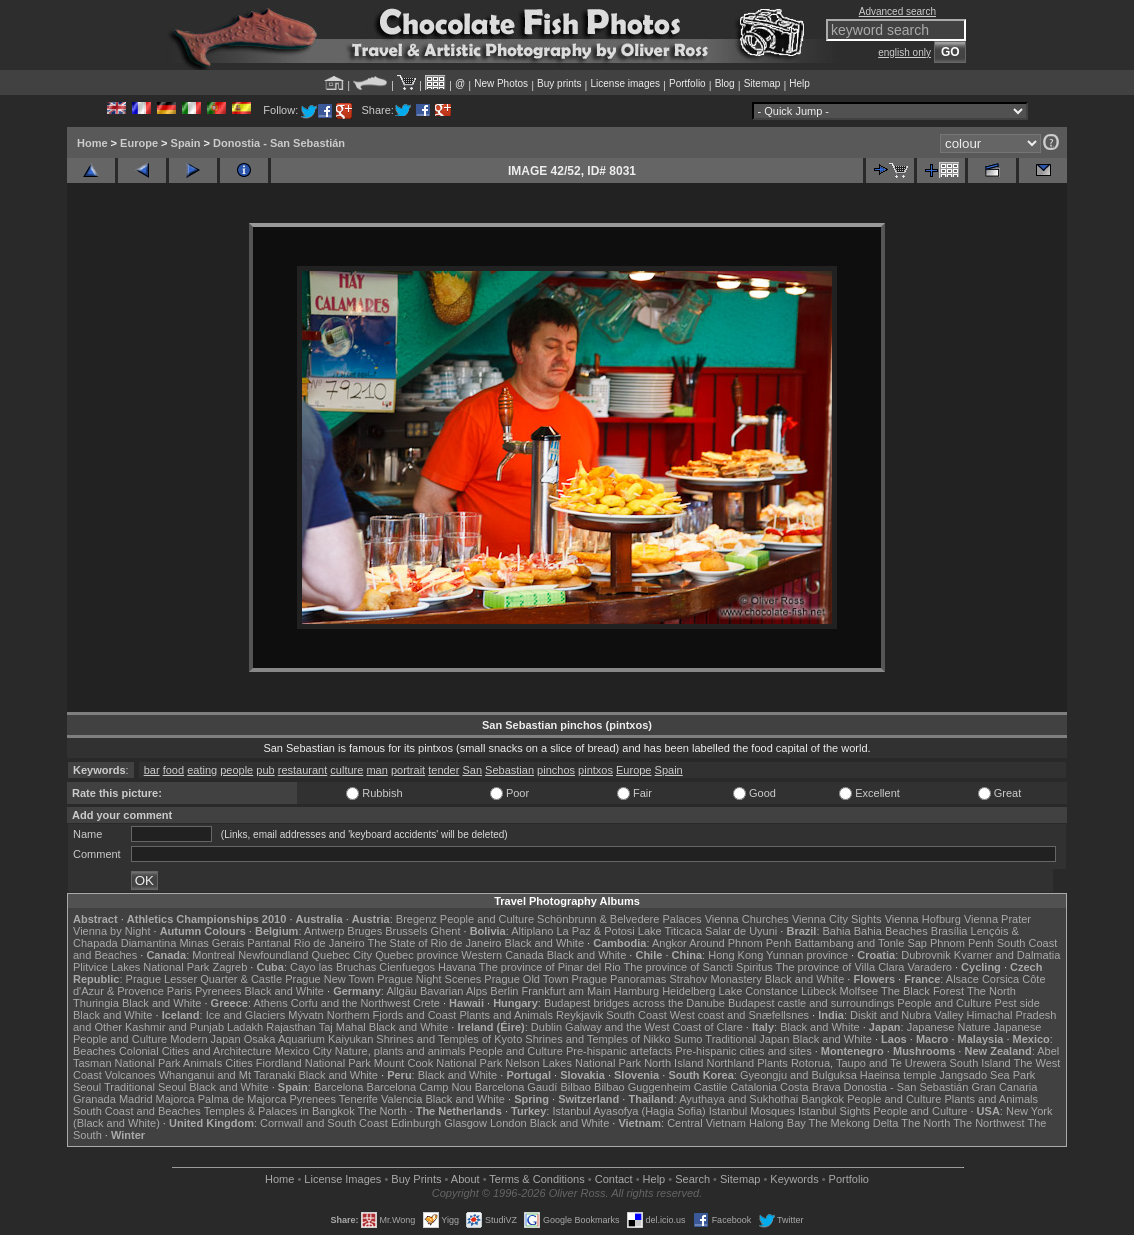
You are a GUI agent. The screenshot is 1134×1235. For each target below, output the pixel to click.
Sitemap (762, 83)
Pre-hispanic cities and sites (743, 1051)
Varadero (929, 967)
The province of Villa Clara (840, 967)
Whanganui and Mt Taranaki (227, 1075)
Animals (202, 1063)
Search (692, 1179)
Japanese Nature (949, 1027)
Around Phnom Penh (740, 943)
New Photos (501, 83)
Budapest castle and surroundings (811, 1003)
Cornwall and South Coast (324, 1123)
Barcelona (339, 1087)
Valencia (401, 1099)
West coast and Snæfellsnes (739, 1015)
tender (443, 770)
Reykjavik (579, 1015)
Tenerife (358, 1099)
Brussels (406, 931)
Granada (94, 1099)
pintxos (595, 770)
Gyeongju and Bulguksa (798, 1075)
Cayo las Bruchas (333, 967)
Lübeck (818, 991)
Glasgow (465, 1123)
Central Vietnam (706, 1123)
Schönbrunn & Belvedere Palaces (619, 919)
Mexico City (303, 1051)
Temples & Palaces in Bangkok (279, 1111)
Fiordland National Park (313, 1063)
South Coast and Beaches (137, 1111)
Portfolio (687, 83)
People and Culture (487, 919)
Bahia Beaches (891, 931)
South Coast (636, 1015)
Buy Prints (416, 1179)
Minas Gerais (211, 943)
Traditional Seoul (145, 1087)
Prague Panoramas (619, 979)
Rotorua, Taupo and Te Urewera (869, 1063)
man (376, 770)
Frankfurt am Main (566, 991)
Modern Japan (205, 1039)
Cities (239, 1063)
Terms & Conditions (536, 1179)
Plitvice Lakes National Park (141, 967)
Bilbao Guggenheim (642, 1087)
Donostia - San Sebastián (279, 143)
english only (904, 52)
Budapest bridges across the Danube (634, 1003)
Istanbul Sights (834, 1111)
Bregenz (416, 919)
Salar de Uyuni (741, 931)
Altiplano (532, 931)
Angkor (669, 943)
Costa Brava (810, 1087)
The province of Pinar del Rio (550, 967)
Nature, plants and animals (400, 1051)
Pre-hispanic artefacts (619, 1051)
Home (92, 143)
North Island (673, 1063)
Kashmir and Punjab (174, 1027)
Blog (725, 83)
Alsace (962, 979)
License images (625, 83)
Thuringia (96, 1003)
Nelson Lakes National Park (573, 1063)
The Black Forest (922, 991)
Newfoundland (273, 955)
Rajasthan (291, 1027)
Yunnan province (807, 955)
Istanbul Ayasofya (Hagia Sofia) (628, 1111)
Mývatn (305, 1015)
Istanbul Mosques (752, 1111)
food (173, 770)
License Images (342, 1179)
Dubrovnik (926, 955)
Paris (179, 991)
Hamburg (636, 991)
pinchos (556, 770)
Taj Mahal (342, 1027)
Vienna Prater (997, 919)
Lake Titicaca (670, 931)
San (472, 770)
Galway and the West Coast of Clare (654, 1027)
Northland (731, 1063)
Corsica (1000, 979)
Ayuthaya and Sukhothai (738, 1099)
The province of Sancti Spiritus (698, 967)
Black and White (544, 943)
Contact (614, 1179)
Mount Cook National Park (438, 1063)
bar (152, 770)
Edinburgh (416, 1123)
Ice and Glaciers (245, 1015)
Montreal (213, 955)
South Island (980, 1063)
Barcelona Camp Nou (419, 1087)
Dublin (546, 1027)
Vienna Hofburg (923, 919)
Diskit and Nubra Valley (907, 1015)
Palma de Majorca (242, 1099)
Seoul (87, 1087)
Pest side (1017, 1003)
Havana (457, 967)
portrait (408, 770)
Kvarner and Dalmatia (1007, 955)
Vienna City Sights (837, 919)
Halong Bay (777, 1123)
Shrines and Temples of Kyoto (449, 1039)
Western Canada (502, 955)
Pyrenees (218, 991)
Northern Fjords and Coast (392, 1015)
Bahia (837, 931)
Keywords (794, 1179)
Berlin (504, 991)
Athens (270, 1003)
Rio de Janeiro (329, 943)
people (236, 770)
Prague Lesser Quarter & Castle (204, 979)
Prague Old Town (526, 979)
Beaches (94, 1051)
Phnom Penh (962, 943)
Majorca (175, 1099)
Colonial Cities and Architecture (195, 1051)
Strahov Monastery (715, 979)
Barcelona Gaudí (516, 1087)
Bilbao (575, 1087)
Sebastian (509, 770)
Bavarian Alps (453, 991)
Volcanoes (130, 1075)
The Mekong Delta (854, 1123)
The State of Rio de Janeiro (435, 943)
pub (265, 770)
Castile (711, 1087)
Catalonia (753, 1087)
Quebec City (342, 955)
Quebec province (416, 955)
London (508, 1123)
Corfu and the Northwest (350, 1003)
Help (799, 83)
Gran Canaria (1004, 1087)
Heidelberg (688, 991)
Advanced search (897, 11)
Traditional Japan (747, 1039)
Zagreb (229, 967)
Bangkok (822, 1099)
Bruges (364, 931)
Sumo (688, 1039)
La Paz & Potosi (596, 931)
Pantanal (268, 943)
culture (346, 770)
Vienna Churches (747, 919)
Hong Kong (735, 955)
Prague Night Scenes (429, 979)
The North (991, 991)
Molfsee (859, 991)
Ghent (446, 931)
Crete (426, 1003)
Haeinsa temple (898, 1075)
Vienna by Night (111, 931)
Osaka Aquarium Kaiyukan (309, 1039)
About (465, 1179)
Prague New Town (329, 979)
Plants (772, 1063)
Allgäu (401, 991)
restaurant (303, 770)
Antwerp (324, 931)
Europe (139, 143)
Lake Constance (758, 991)
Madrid (136, 1099)
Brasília (949, 931)
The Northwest (989, 1123)
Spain (186, 143)
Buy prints (559, 83)
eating (202, 770)
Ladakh (245, 1027)
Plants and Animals (506, 1015)
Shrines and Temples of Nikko (597, 1039)
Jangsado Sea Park (987, 1075)
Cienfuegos (407, 967)
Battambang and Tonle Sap (860, 943)
